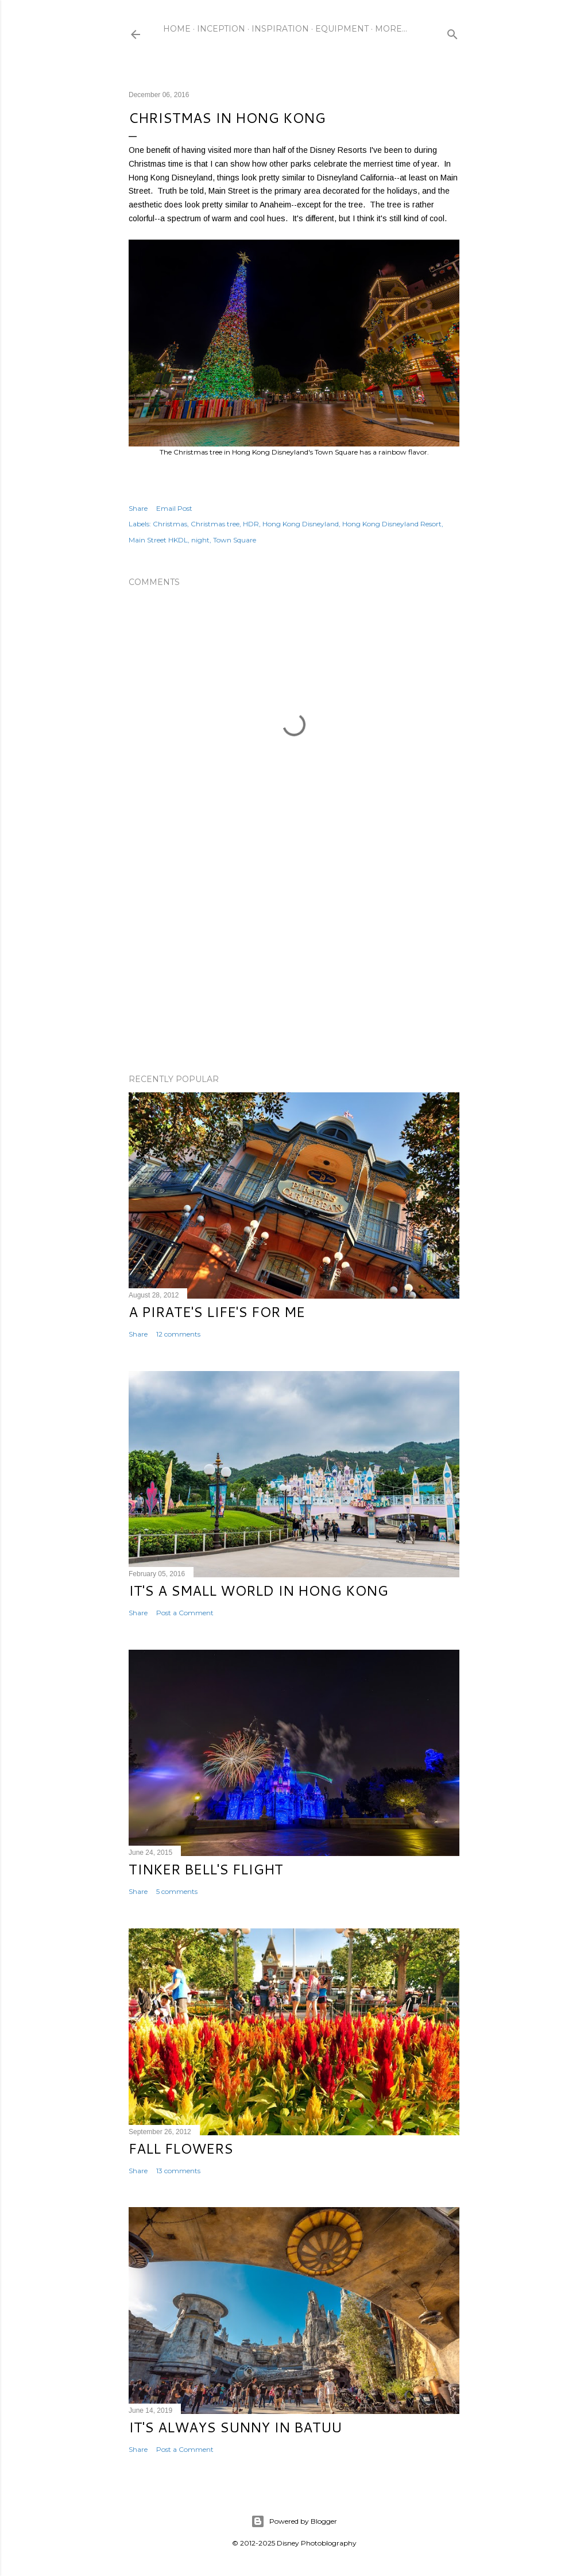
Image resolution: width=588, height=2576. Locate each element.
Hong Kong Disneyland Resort (392, 523)
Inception (221, 29)
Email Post (174, 508)
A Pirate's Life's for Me (217, 1312)
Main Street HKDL (158, 540)
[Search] (452, 32)
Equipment (342, 29)
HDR (251, 523)
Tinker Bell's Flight (206, 1869)
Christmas (170, 523)
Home (177, 29)
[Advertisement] (294, 964)
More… (391, 29)
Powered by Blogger (294, 2521)
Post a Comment (185, 1612)
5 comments (177, 1891)
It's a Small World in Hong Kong (258, 1590)
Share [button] (138, 508)
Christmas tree (215, 523)
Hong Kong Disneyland (300, 523)
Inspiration (280, 29)
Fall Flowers (181, 2148)
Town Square (234, 540)
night (200, 540)
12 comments (178, 1334)
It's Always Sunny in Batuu (235, 2427)
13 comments (178, 2170)
